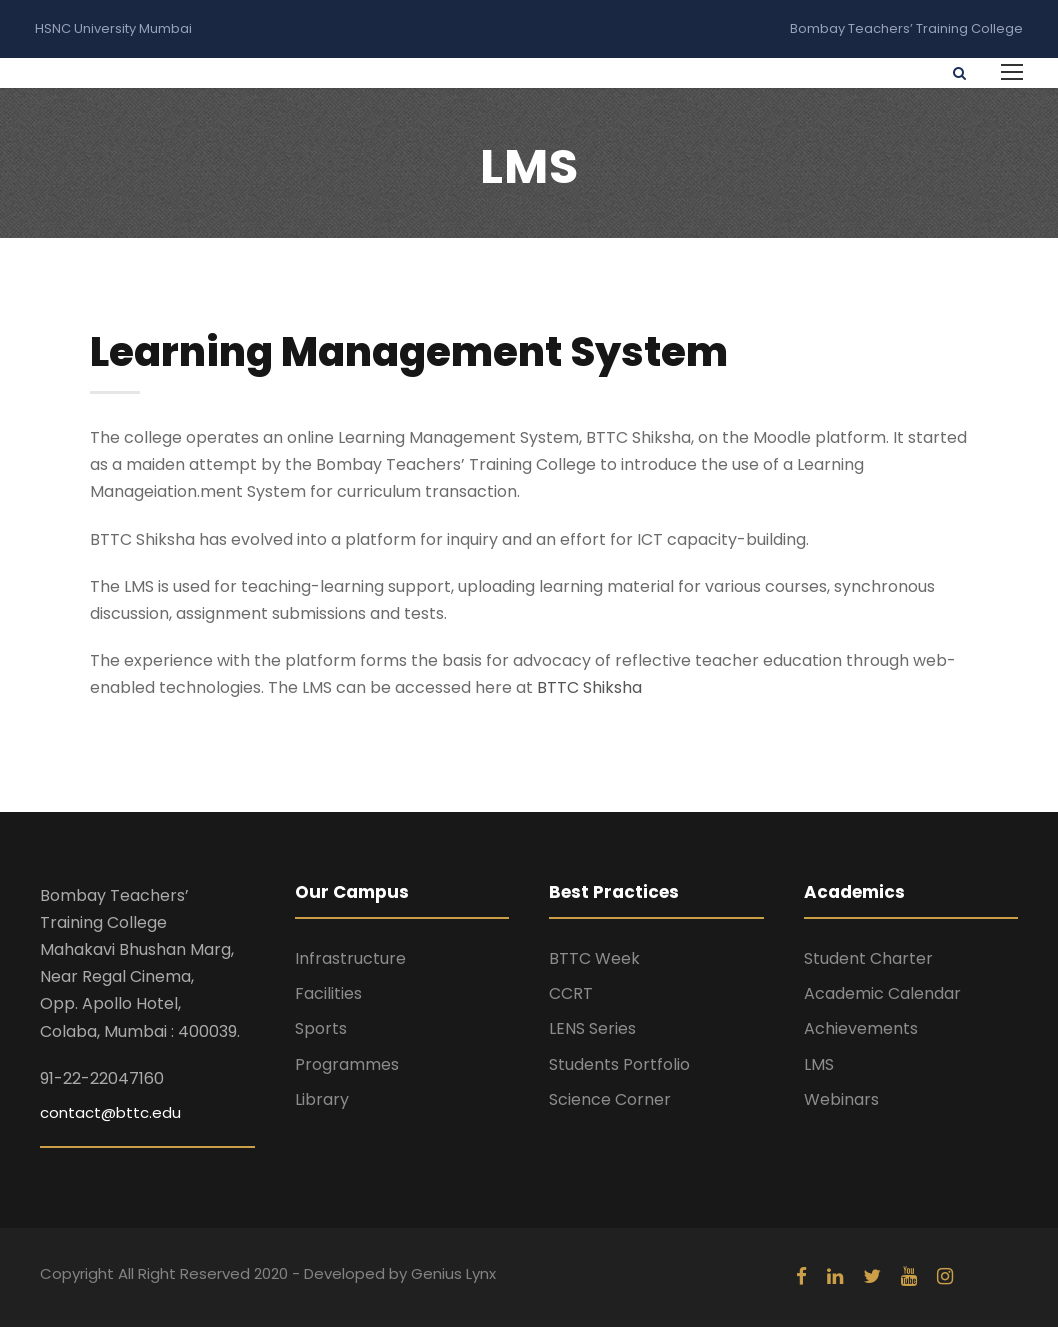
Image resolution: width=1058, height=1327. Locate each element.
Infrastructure (350, 958)
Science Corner (610, 1099)
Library (322, 1099)
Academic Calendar (882, 993)
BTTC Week (594, 958)
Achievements (861, 1028)
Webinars (841, 1099)
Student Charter (868, 958)
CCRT (571, 993)
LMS (819, 1064)
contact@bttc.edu (110, 1112)
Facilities (328, 993)
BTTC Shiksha (589, 687)
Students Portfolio (619, 1064)
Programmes (347, 1064)
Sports (321, 1028)
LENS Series (592, 1028)
